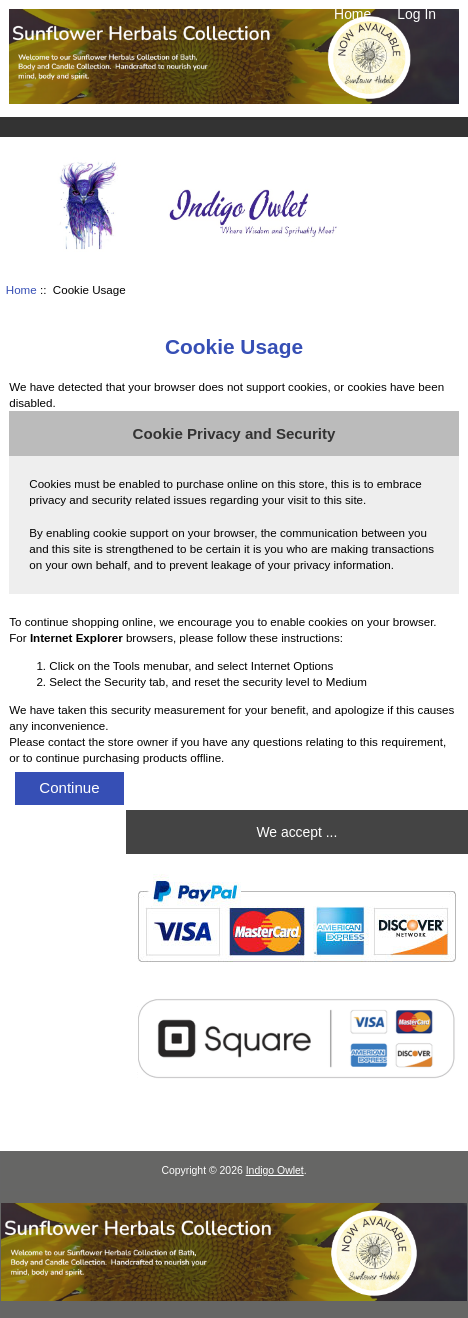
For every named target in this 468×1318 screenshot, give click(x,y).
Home (352, 14)
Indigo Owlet (275, 1170)
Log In (416, 14)
